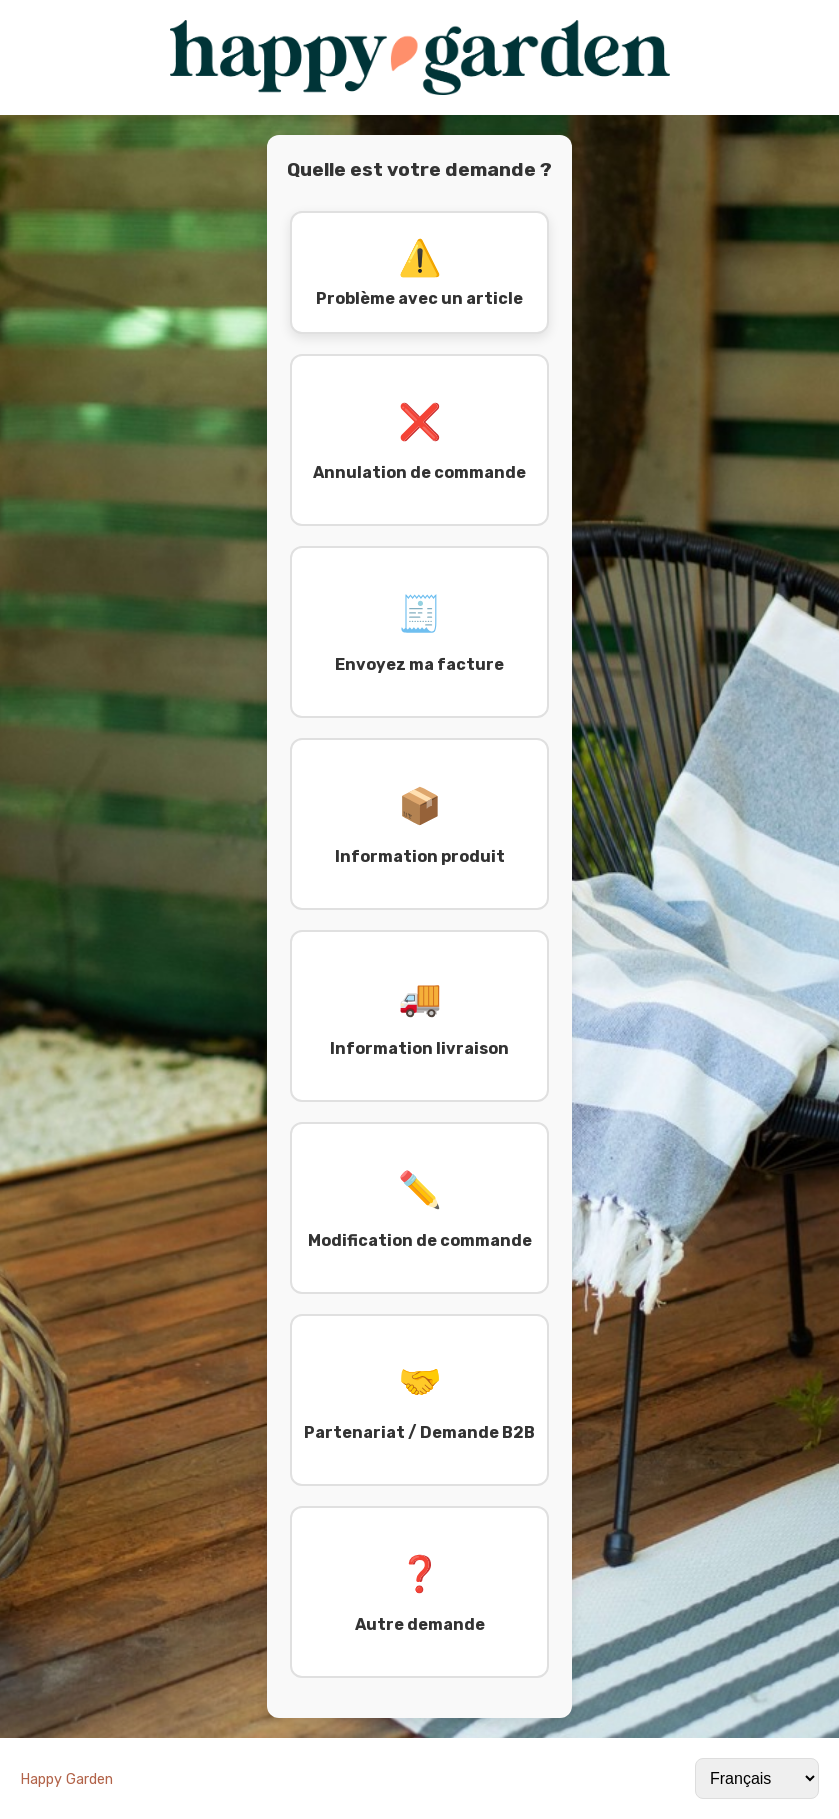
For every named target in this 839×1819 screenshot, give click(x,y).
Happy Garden (66, 1779)
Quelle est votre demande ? (419, 169)
